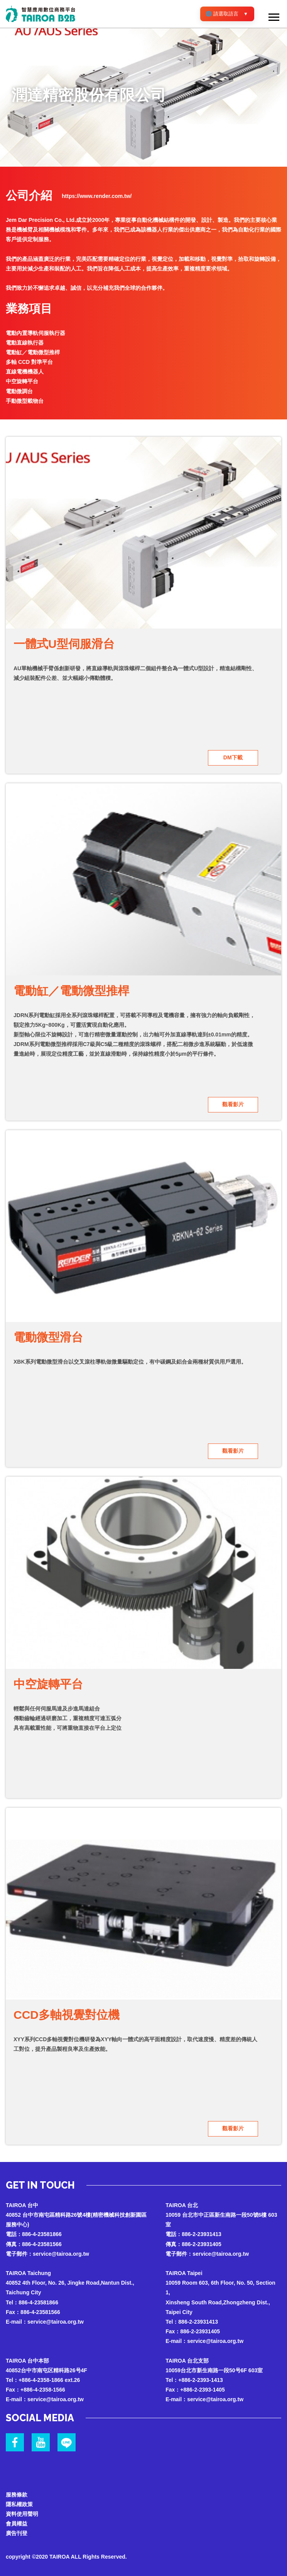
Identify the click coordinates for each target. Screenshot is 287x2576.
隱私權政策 (19, 2503)
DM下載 (233, 757)
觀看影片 (233, 1104)
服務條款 (16, 2493)
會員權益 (16, 2522)
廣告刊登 (16, 2532)
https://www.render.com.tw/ (97, 196)
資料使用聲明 (22, 2512)
